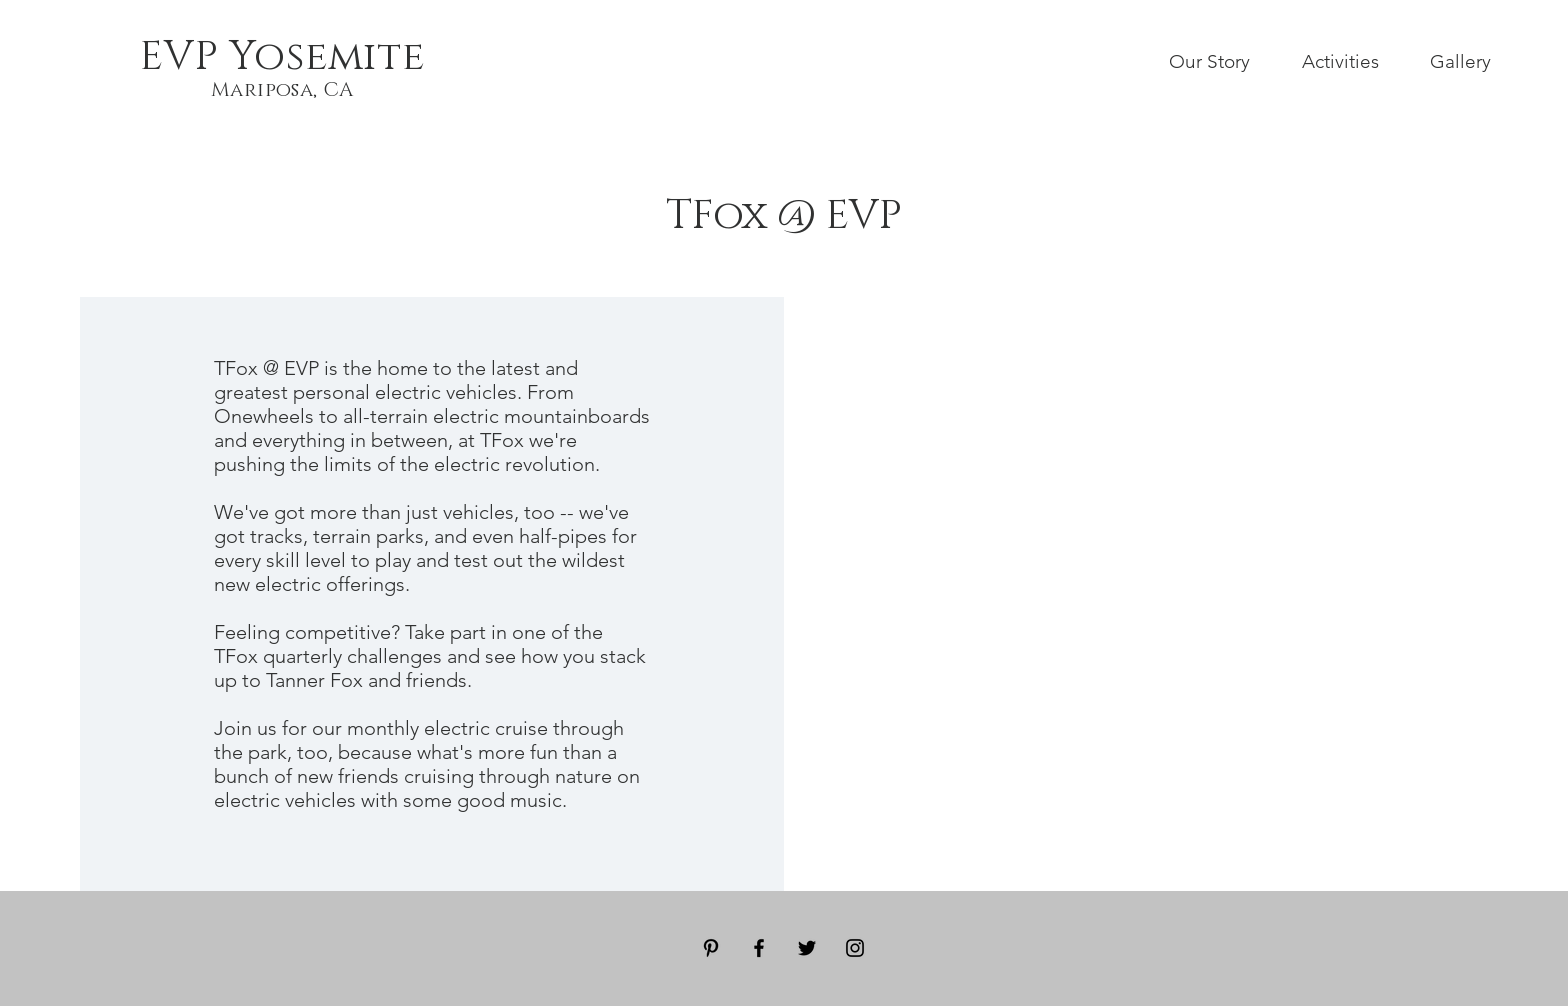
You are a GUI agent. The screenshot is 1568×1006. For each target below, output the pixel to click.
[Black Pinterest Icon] (711, 948)
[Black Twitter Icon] (807, 948)
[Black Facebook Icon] (759, 948)
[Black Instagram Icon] (855, 948)
